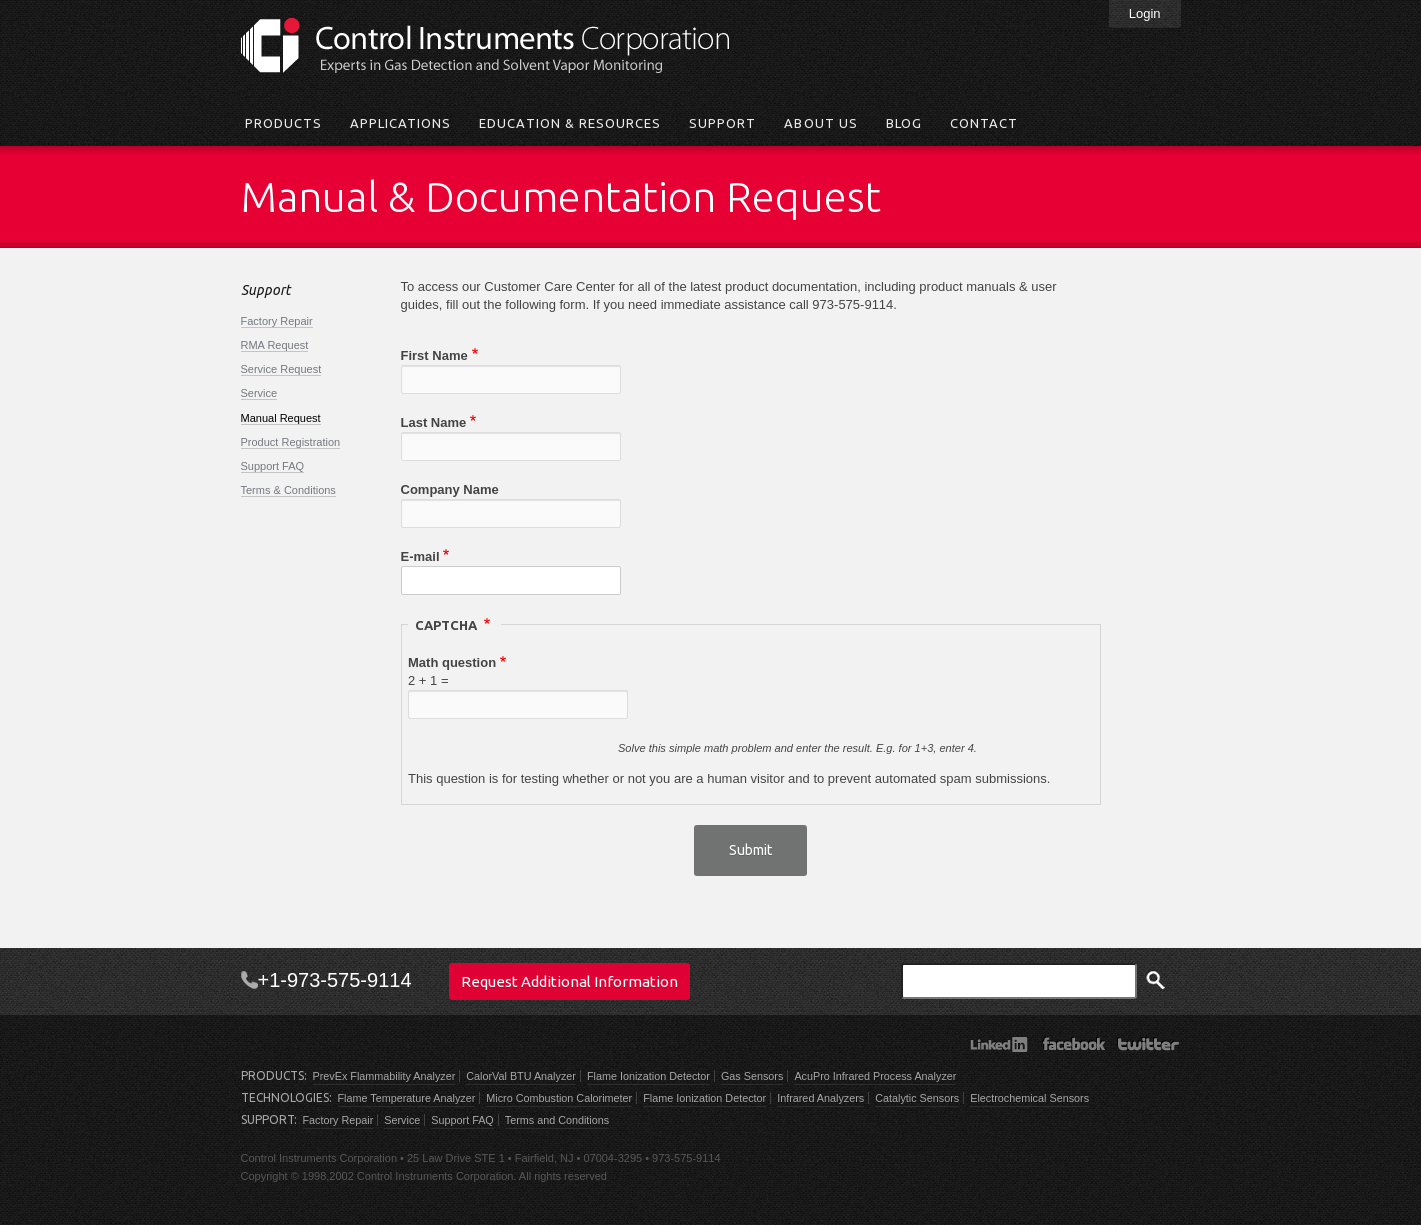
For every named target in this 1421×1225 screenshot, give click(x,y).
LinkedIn (998, 1044)
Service (259, 393)
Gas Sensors (752, 1076)
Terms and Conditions (557, 1120)
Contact (984, 123)
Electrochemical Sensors (1029, 1098)
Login (1145, 13)
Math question (452, 662)
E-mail (420, 556)
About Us (820, 123)
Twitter (1148, 1044)
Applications (400, 123)
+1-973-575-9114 (335, 980)
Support (722, 123)
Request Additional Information (569, 981)
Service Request (281, 369)
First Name (434, 355)
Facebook (1073, 1044)
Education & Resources (570, 123)
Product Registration (291, 442)
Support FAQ (273, 466)
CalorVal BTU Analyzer (521, 1076)
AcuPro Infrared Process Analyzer (875, 1076)
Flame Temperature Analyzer (407, 1098)
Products (283, 123)
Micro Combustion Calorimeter (559, 1098)
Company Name (450, 489)
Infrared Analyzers (820, 1098)
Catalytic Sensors (917, 1098)
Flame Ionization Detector (648, 1076)
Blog (904, 123)
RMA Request (275, 345)
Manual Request (281, 418)
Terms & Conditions (288, 490)
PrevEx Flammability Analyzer (384, 1076)
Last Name (434, 422)
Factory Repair (277, 321)
